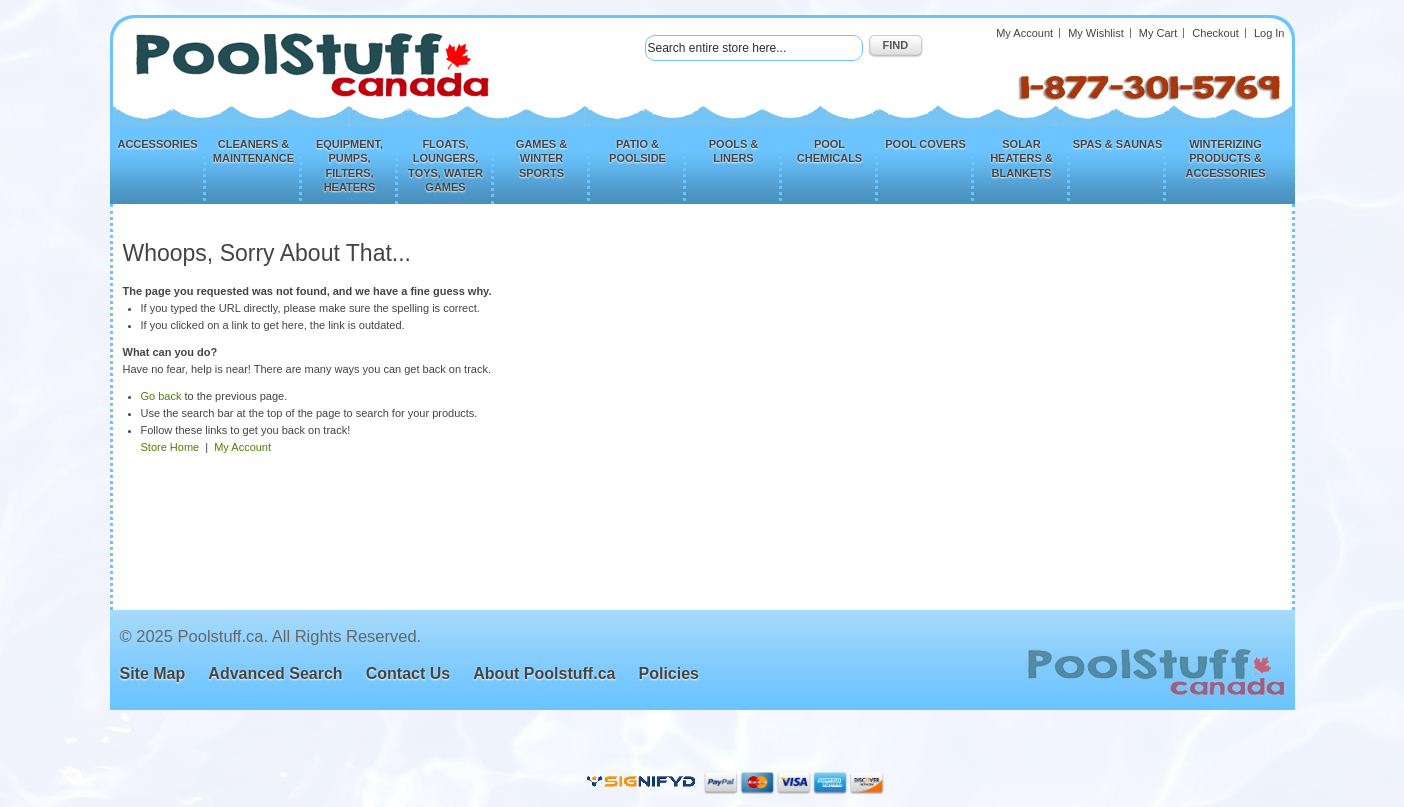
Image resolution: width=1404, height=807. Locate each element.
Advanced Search (275, 673)
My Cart (1158, 33)
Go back (161, 396)
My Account (1024, 33)
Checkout (1215, 33)
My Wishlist (1096, 33)
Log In (1269, 33)
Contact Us (408, 673)
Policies (669, 673)
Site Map (153, 673)
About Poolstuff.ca (544, 673)
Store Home (170, 447)
